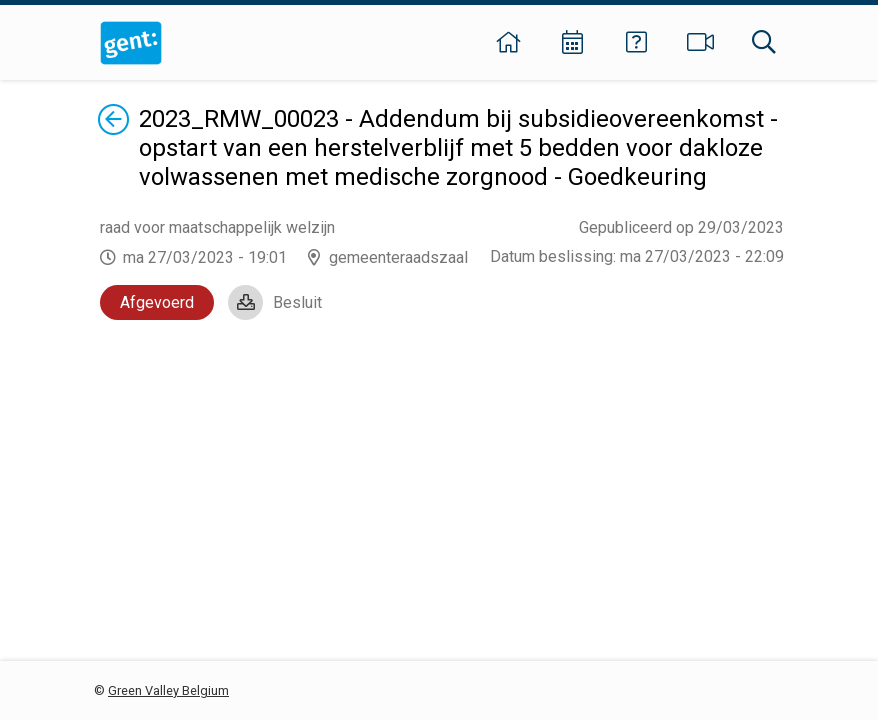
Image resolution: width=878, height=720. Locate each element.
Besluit (297, 302)
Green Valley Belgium (168, 690)
